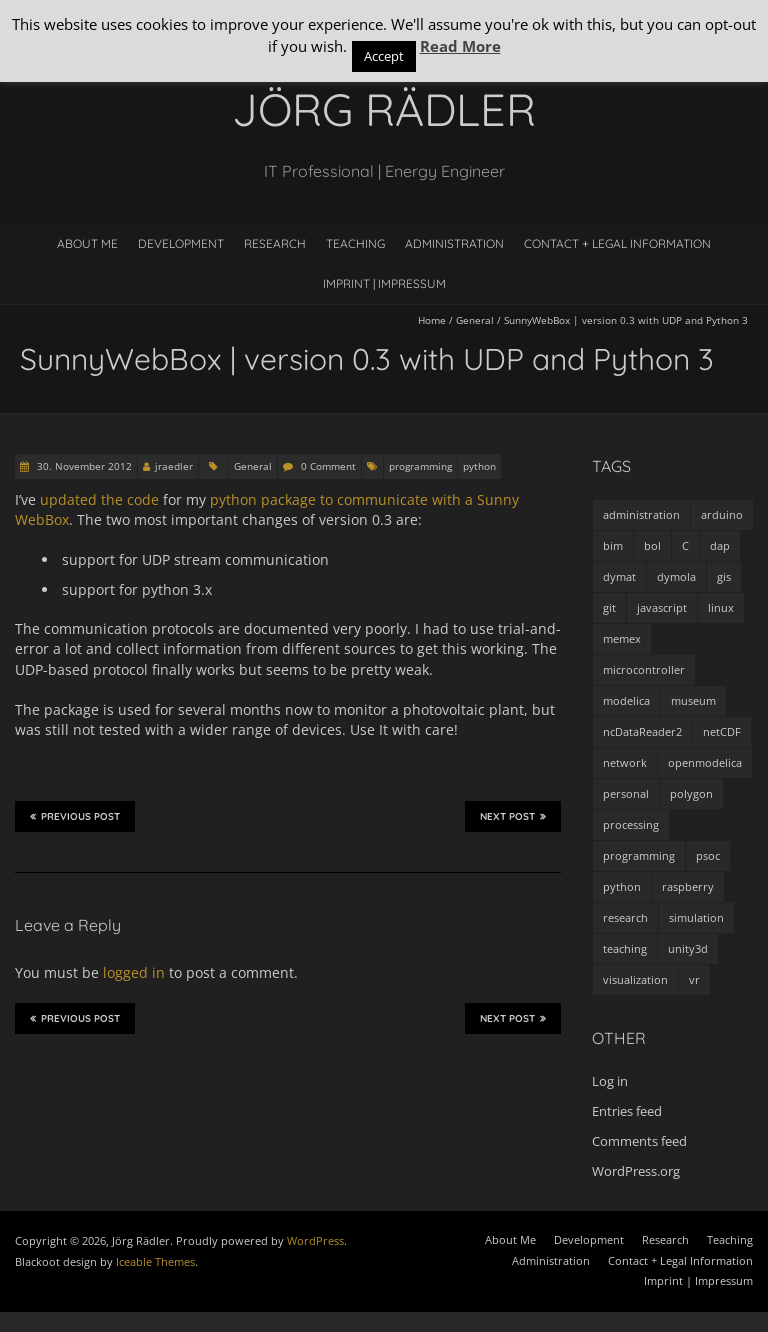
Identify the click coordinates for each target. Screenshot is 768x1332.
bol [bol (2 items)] (652, 545)
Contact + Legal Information (617, 243)
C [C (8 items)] (685, 545)
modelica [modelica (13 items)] (626, 700)
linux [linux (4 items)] (721, 607)
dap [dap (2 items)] (720, 545)
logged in (134, 972)
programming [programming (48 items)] (639, 855)
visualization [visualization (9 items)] (635, 979)
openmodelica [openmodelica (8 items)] (705, 762)
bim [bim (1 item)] (613, 545)
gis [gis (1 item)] (724, 576)
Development (181, 243)
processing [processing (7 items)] (631, 824)
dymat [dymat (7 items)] (619, 576)
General (475, 320)
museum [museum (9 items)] (693, 700)
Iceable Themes (155, 1261)
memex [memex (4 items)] (622, 638)
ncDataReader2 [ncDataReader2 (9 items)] (642, 731)
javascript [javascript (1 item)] (662, 607)
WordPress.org (636, 1171)
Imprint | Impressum (384, 283)
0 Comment (328, 466)
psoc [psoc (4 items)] (708, 855)
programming (420, 466)
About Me (87, 243)
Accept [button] (384, 56)
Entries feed (627, 1111)
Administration (454, 243)
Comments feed (639, 1141)
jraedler (174, 466)
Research (275, 243)
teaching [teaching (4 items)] (625, 948)
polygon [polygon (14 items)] (691, 793)
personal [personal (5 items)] (626, 793)
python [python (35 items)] (622, 886)
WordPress (315, 1240)
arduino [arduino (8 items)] (722, 514)
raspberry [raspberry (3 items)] (688, 886)
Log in (610, 1081)
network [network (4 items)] (625, 762)
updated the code (99, 499)
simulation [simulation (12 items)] (696, 917)
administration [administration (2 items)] (641, 514)
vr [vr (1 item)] (694, 979)
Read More (460, 46)
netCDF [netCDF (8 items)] (722, 731)
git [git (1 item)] (609, 607)
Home (432, 320)
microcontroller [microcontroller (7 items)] (644, 669)
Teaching (355, 243)
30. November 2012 (83, 466)
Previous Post (75, 816)
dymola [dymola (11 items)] (676, 576)
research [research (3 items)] (625, 917)
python (479, 466)
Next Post (513, 816)
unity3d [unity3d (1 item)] (688, 948)
